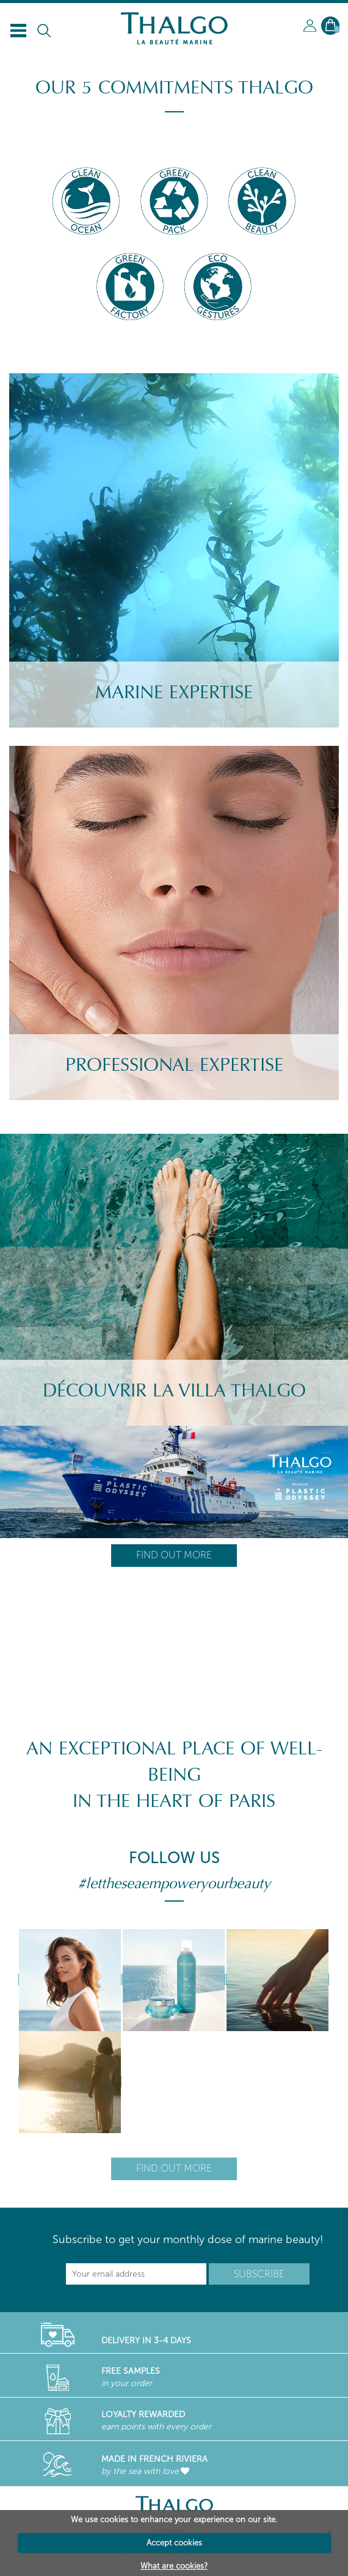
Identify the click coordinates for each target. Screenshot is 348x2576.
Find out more (174, 1555)
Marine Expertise (174, 692)
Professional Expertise (174, 1065)
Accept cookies (174, 2542)
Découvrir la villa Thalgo (174, 1390)
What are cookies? (174, 2566)
